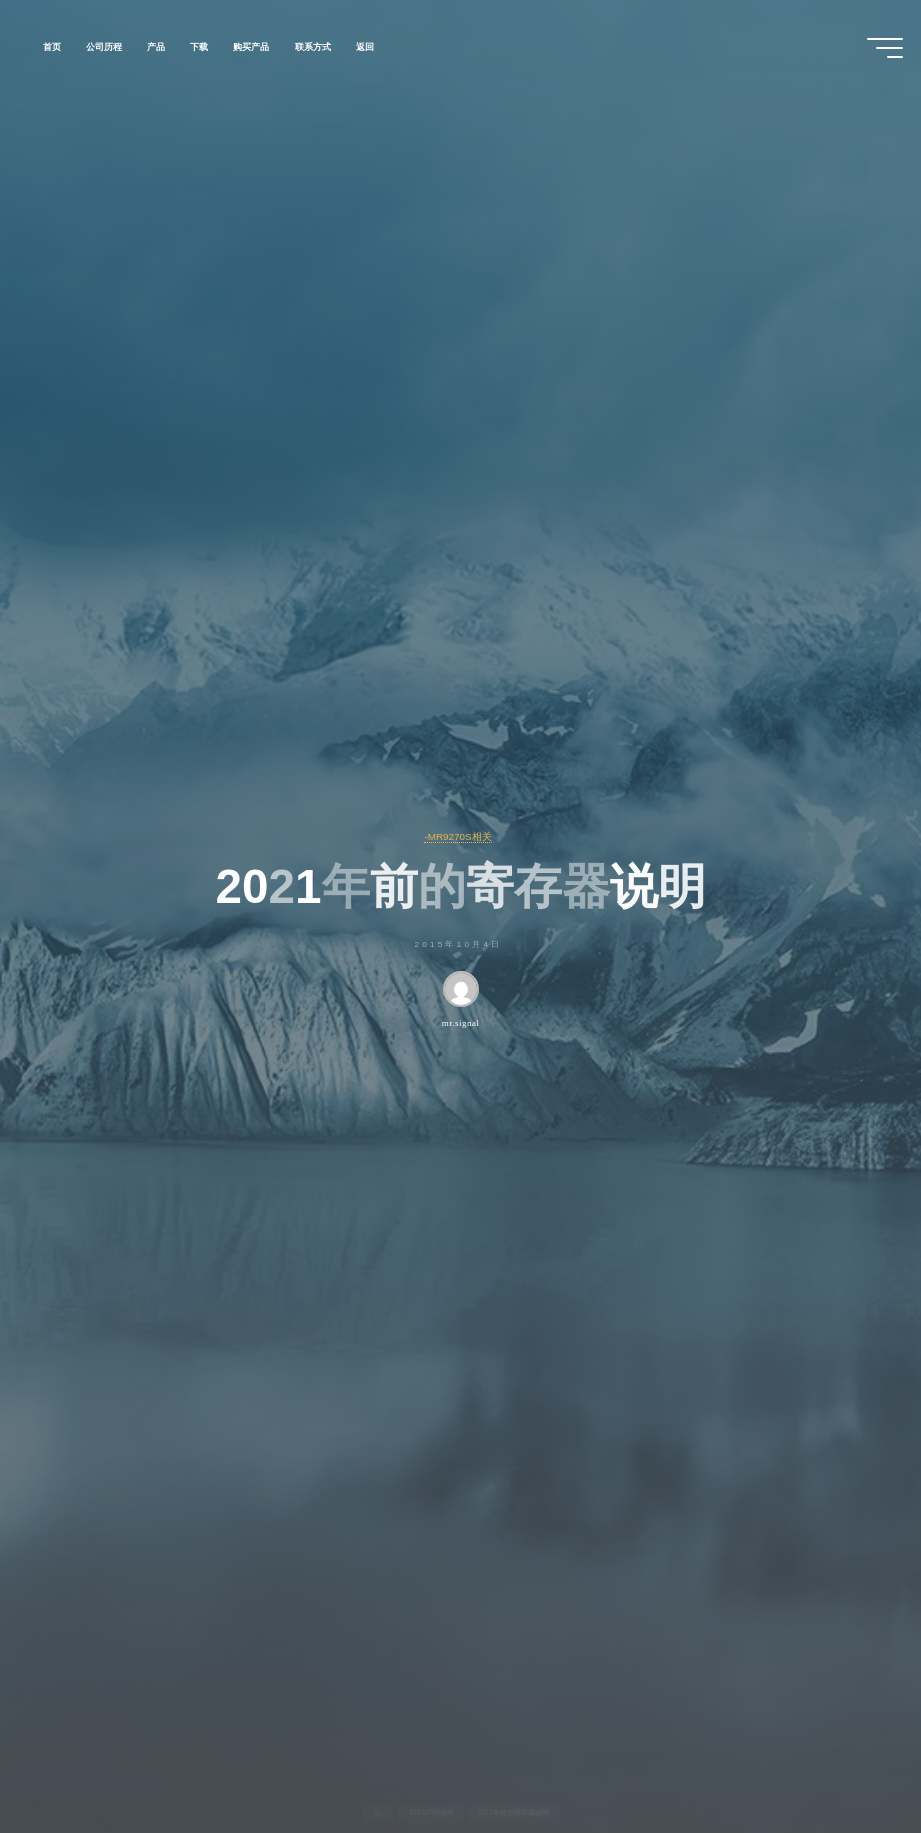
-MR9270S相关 (457, 836)
